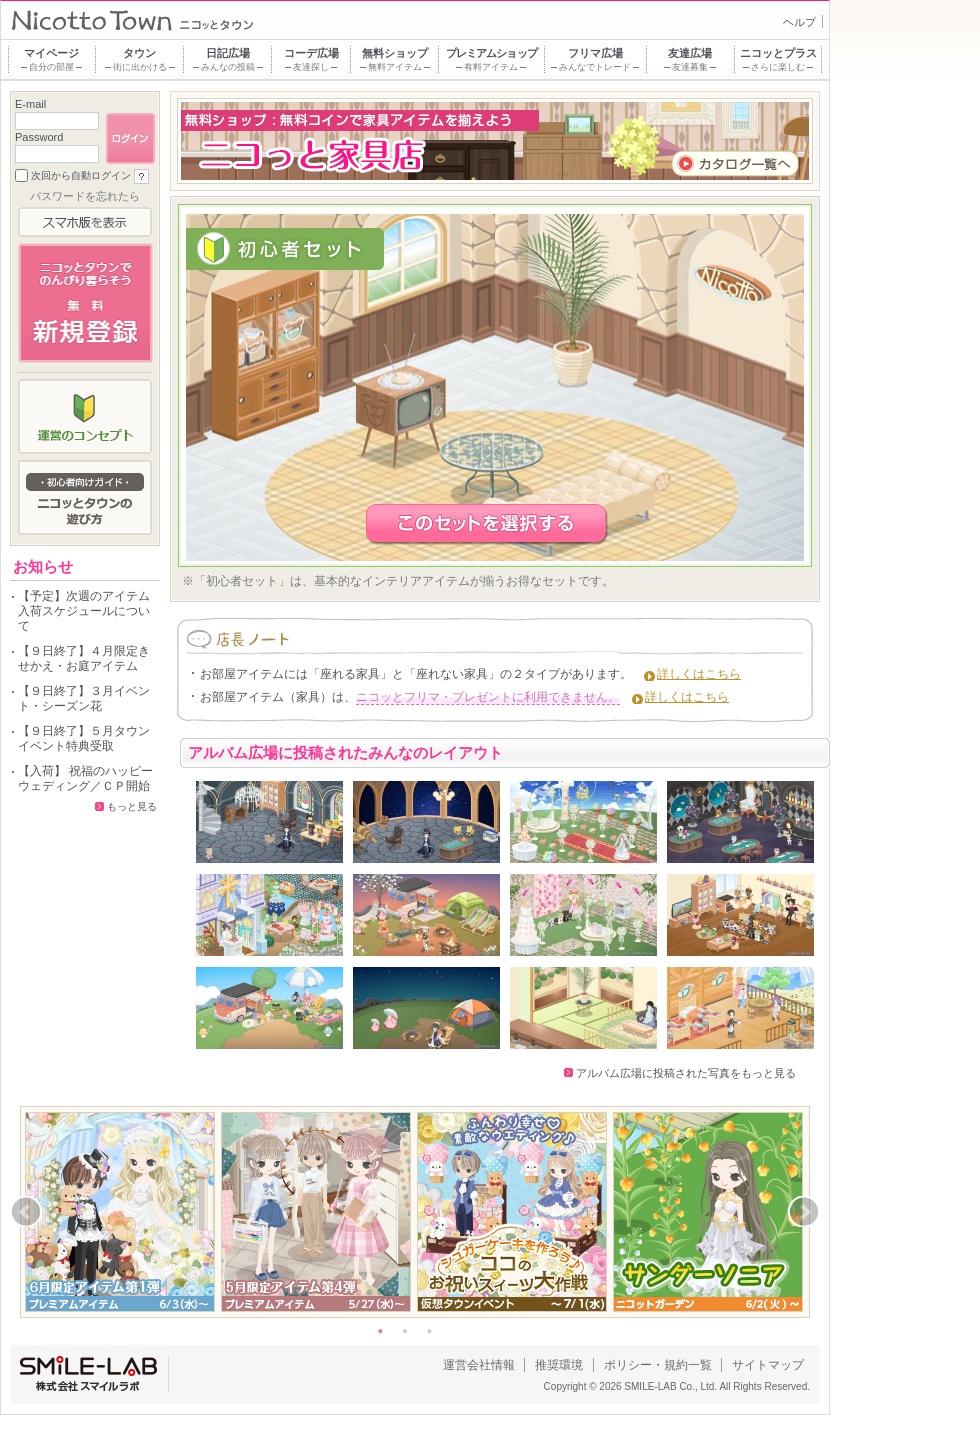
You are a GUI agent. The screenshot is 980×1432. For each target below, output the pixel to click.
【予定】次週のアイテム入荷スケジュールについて (84, 611)
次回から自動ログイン (81, 175)
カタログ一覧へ (735, 163)
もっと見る (132, 806)
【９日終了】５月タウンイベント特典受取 (84, 738)
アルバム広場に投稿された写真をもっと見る (686, 1073)
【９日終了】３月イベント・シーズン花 (84, 698)
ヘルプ (799, 22)
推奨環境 (559, 1365)
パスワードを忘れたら (85, 196)
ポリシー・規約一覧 (658, 1365)
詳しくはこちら (699, 674)
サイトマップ (768, 1365)
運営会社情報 (479, 1365)
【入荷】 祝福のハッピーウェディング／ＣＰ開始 (85, 778)
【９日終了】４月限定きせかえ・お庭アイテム (84, 658)
